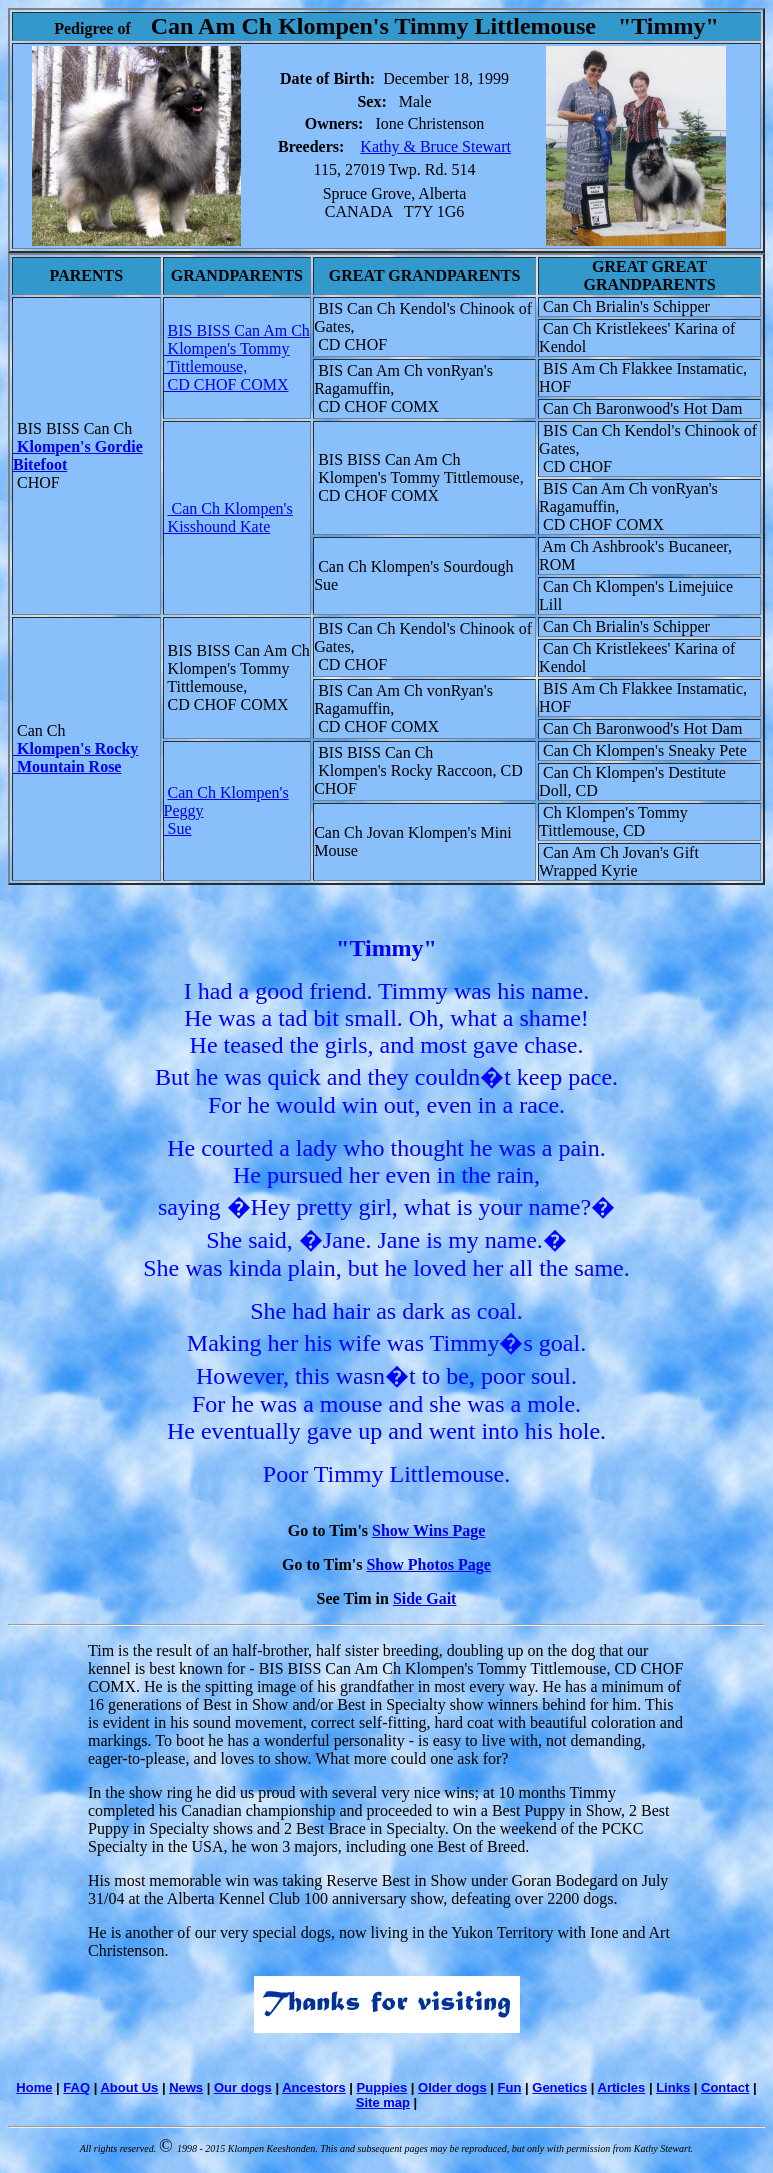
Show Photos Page (428, 1564)
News (186, 2087)
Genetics (559, 2087)
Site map (383, 2102)
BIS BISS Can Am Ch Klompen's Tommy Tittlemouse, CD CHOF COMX (237, 357)
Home (34, 2087)
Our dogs (243, 2087)
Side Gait (425, 1598)
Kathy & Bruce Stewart (435, 146)
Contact (725, 2087)
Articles (622, 2087)
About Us (129, 2087)
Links (673, 2087)
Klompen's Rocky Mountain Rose (75, 757)
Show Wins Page (428, 1530)
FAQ (76, 2087)
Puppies (382, 2087)
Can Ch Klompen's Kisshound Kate (228, 517)
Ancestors (314, 2087)
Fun (510, 2087)
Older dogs (452, 2087)
